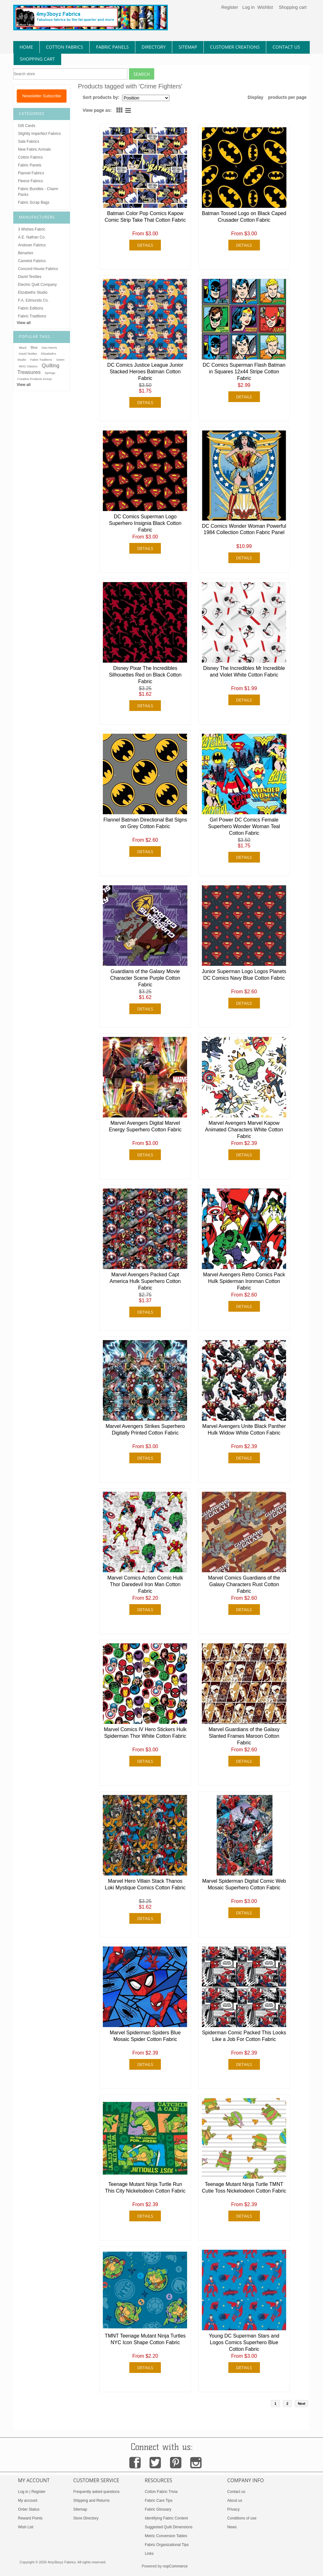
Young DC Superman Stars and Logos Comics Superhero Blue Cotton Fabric (244, 2342)
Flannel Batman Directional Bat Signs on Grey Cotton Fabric (145, 823)
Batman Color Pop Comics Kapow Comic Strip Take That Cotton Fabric (145, 217)
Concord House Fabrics (38, 269)
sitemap (188, 47)
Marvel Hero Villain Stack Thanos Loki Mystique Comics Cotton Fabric (145, 1884)
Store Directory (85, 2518)
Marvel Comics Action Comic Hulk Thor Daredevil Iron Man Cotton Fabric (145, 1584)
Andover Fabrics (32, 245)
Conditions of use (241, 2518)
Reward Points (30, 2518)
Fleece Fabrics (30, 181)
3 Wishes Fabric (31, 229)
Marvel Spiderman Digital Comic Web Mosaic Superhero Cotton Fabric (244, 1884)
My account (27, 2500)
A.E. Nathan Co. (31, 237)
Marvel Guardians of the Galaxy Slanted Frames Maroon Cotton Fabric (243, 1736)
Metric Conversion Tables (166, 2536)
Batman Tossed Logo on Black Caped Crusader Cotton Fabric (244, 217)
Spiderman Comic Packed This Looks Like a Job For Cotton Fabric (244, 2036)
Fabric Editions (30, 308)
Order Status (28, 2509)
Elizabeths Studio (32, 292)
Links (149, 2553)
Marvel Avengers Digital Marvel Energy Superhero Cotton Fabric (145, 1126)
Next (301, 2403)
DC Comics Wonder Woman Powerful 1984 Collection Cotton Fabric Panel (244, 529)
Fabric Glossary (158, 2509)
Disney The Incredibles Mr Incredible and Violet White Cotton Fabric (244, 671)
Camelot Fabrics (32, 261)
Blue (34, 347)
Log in (248, 7)
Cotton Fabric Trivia (161, 2491)
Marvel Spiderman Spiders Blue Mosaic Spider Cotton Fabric (145, 2036)
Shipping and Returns (91, 2500)
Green (60, 359)
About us (234, 2500)
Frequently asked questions (96, 2491)
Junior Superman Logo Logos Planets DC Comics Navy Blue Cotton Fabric (244, 975)
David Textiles (29, 276)
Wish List (25, 2527)
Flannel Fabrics (31, 173)
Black (22, 347)
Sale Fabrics (28, 141)
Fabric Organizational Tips (167, 2545)
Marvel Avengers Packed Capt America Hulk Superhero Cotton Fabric (145, 1281)
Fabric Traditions (32, 316)
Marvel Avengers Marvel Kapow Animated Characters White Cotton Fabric (244, 1129)
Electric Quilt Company (37, 284)
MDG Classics (28, 366)
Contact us (236, 2491)
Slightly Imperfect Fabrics (39, 133)
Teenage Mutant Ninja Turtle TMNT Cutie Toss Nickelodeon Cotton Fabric (244, 2188)
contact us (286, 47)
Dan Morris (49, 347)
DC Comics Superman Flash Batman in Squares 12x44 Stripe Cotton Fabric (244, 371)
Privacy (233, 2509)
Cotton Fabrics (30, 157)
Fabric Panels (29, 165)
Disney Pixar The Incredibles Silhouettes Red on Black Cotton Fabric (145, 674)
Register (229, 7)
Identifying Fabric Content (166, 2518)
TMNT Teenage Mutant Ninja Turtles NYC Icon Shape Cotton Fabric (145, 2339)
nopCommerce (175, 2566)
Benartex (25, 253)
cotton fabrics (64, 47)
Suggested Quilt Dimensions (168, 2527)
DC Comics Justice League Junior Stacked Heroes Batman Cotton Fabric (145, 371)
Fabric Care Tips (159, 2500)
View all (24, 323)
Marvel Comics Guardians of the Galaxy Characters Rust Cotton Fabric (244, 1584)
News (232, 2527)
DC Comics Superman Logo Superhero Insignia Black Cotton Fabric (145, 523)
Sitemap (80, 2509)
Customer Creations (235, 47)
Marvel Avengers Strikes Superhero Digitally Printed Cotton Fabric (145, 1429)
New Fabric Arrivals (34, 149)
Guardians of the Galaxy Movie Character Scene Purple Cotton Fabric (145, 978)
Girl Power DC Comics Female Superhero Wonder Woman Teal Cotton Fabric (244, 826)
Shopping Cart (37, 59)
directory (154, 47)
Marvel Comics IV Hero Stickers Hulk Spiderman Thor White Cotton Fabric (145, 1733)
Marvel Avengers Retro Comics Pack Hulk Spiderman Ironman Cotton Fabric (244, 1281)
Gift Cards (26, 125)
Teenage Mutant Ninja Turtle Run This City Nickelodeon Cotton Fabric (145, 2188)
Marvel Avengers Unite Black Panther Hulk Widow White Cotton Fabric (244, 1429)
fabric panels (112, 47)
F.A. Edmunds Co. (33, 300)
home (26, 47)
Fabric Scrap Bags (33, 202)
